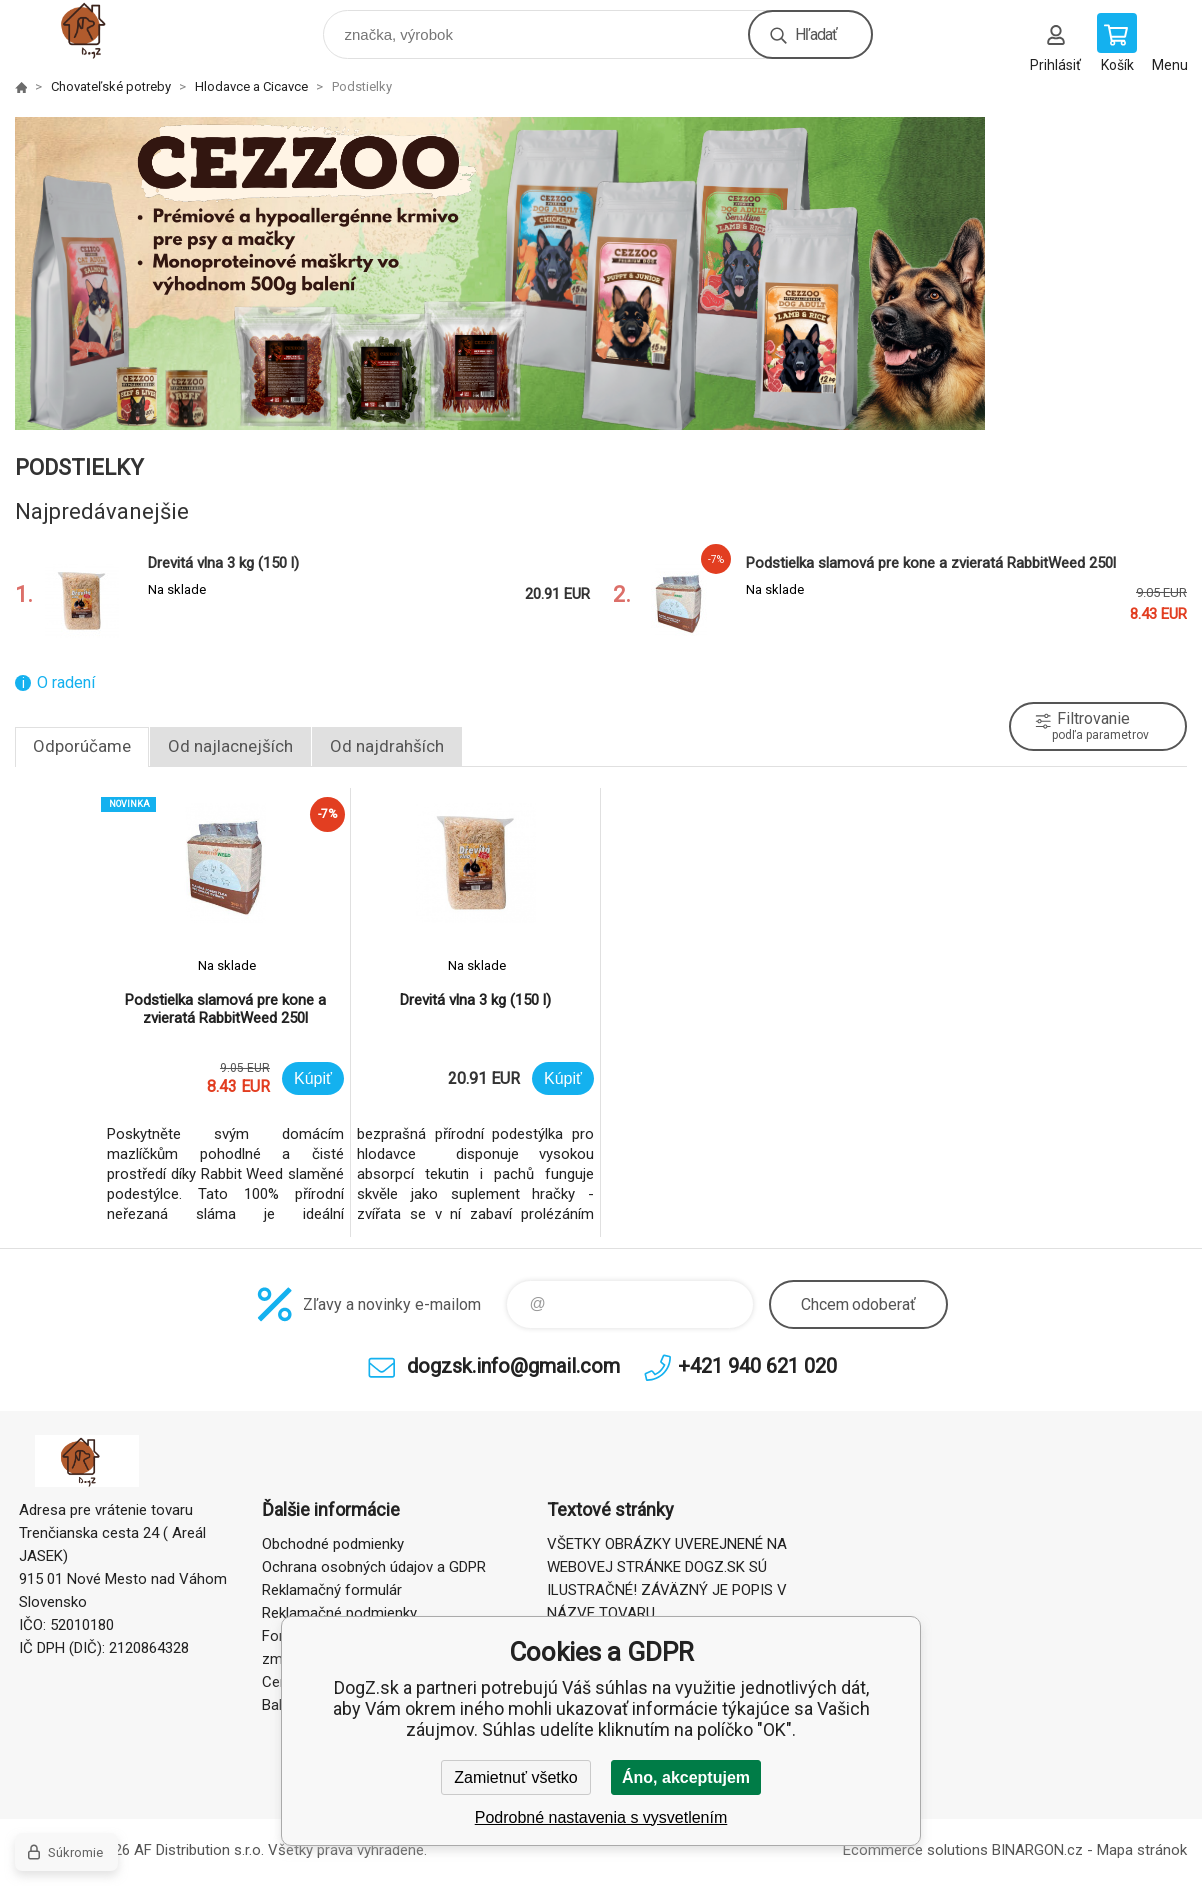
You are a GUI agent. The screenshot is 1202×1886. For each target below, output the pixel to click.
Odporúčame (82, 746)
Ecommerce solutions (915, 1850)
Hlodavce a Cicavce (251, 86)
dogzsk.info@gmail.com (513, 1366)
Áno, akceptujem (686, 1777)
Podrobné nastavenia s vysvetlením (601, 1817)
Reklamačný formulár (332, 1590)
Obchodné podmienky (333, 1544)
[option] (601, 273)
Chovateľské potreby (111, 86)
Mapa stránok (1142, 1850)
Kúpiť (313, 1078)
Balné (280, 1705)
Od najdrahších (387, 746)
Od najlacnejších (230, 746)
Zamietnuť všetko (515, 1777)
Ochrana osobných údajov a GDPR (374, 1567)
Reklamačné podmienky (339, 1613)
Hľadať (816, 34)
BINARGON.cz (1037, 1850)
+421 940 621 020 (757, 1366)
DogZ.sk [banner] (103, 29)
